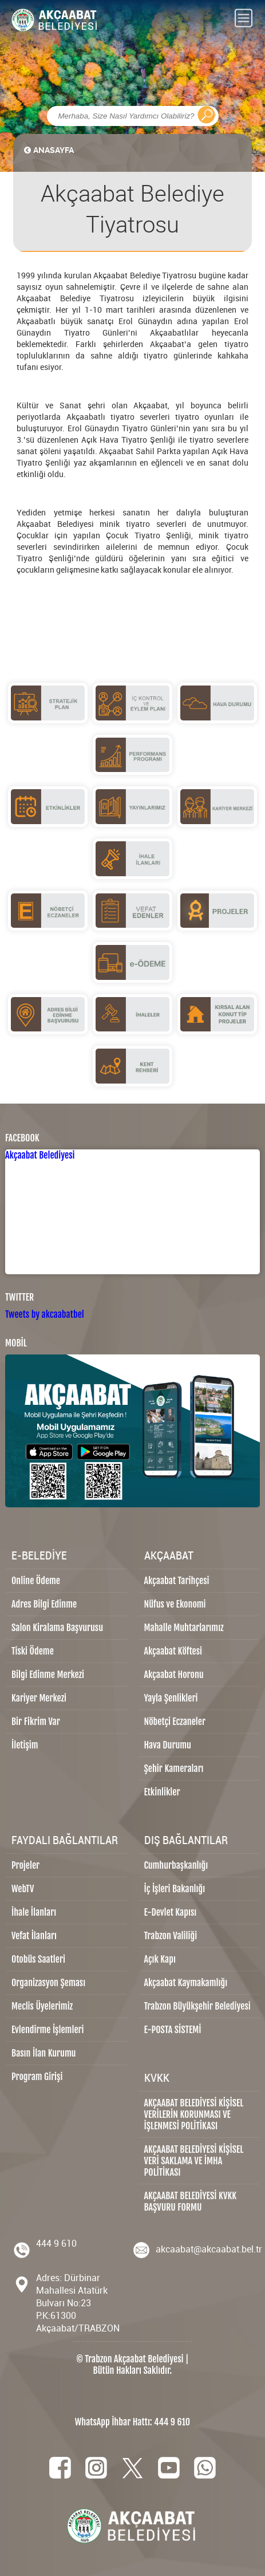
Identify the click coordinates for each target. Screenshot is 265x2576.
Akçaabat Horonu (174, 1674)
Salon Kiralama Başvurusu (57, 1627)
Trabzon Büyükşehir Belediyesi (197, 2006)
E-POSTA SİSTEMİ (172, 2029)
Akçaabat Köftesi (173, 1651)
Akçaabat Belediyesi (40, 1155)
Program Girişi (36, 2076)
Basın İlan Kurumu (43, 2053)
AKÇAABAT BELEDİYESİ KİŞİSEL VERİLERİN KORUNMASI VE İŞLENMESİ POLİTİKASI (194, 2114)
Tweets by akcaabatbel (44, 1314)
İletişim (24, 1745)
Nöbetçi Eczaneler (175, 1721)
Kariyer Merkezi (38, 1698)
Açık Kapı (160, 1959)
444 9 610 (56, 2243)
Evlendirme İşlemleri (47, 2029)
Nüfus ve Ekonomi (175, 1604)
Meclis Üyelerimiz (42, 2006)
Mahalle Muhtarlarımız (184, 1627)
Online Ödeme (35, 1580)
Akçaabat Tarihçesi (176, 1580)
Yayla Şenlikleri (171, 1698)
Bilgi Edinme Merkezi (47, 1674)
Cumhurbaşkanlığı (176, 1865)
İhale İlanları (33, 1912)
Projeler (25, 1865)
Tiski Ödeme (32, 1651)
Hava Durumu (167, 1745)
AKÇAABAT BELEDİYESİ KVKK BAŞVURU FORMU (190, 2201)
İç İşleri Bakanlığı (174, 1888)
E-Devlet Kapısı (170, 1912)
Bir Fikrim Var (35, 1721)
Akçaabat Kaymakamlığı (186, 1982)
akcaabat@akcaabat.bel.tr (209, 2249)
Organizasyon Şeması (48, 1982)
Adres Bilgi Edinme (44, 1604)
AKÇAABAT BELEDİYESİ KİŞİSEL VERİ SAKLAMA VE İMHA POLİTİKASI (194, 2161)
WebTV (22, 1888)
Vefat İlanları (34, 1935)
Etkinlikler (162, 1792)
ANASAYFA (48, 150)
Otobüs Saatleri (38, 1959)
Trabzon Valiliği (170, 1935)
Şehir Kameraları (174, 1768)
